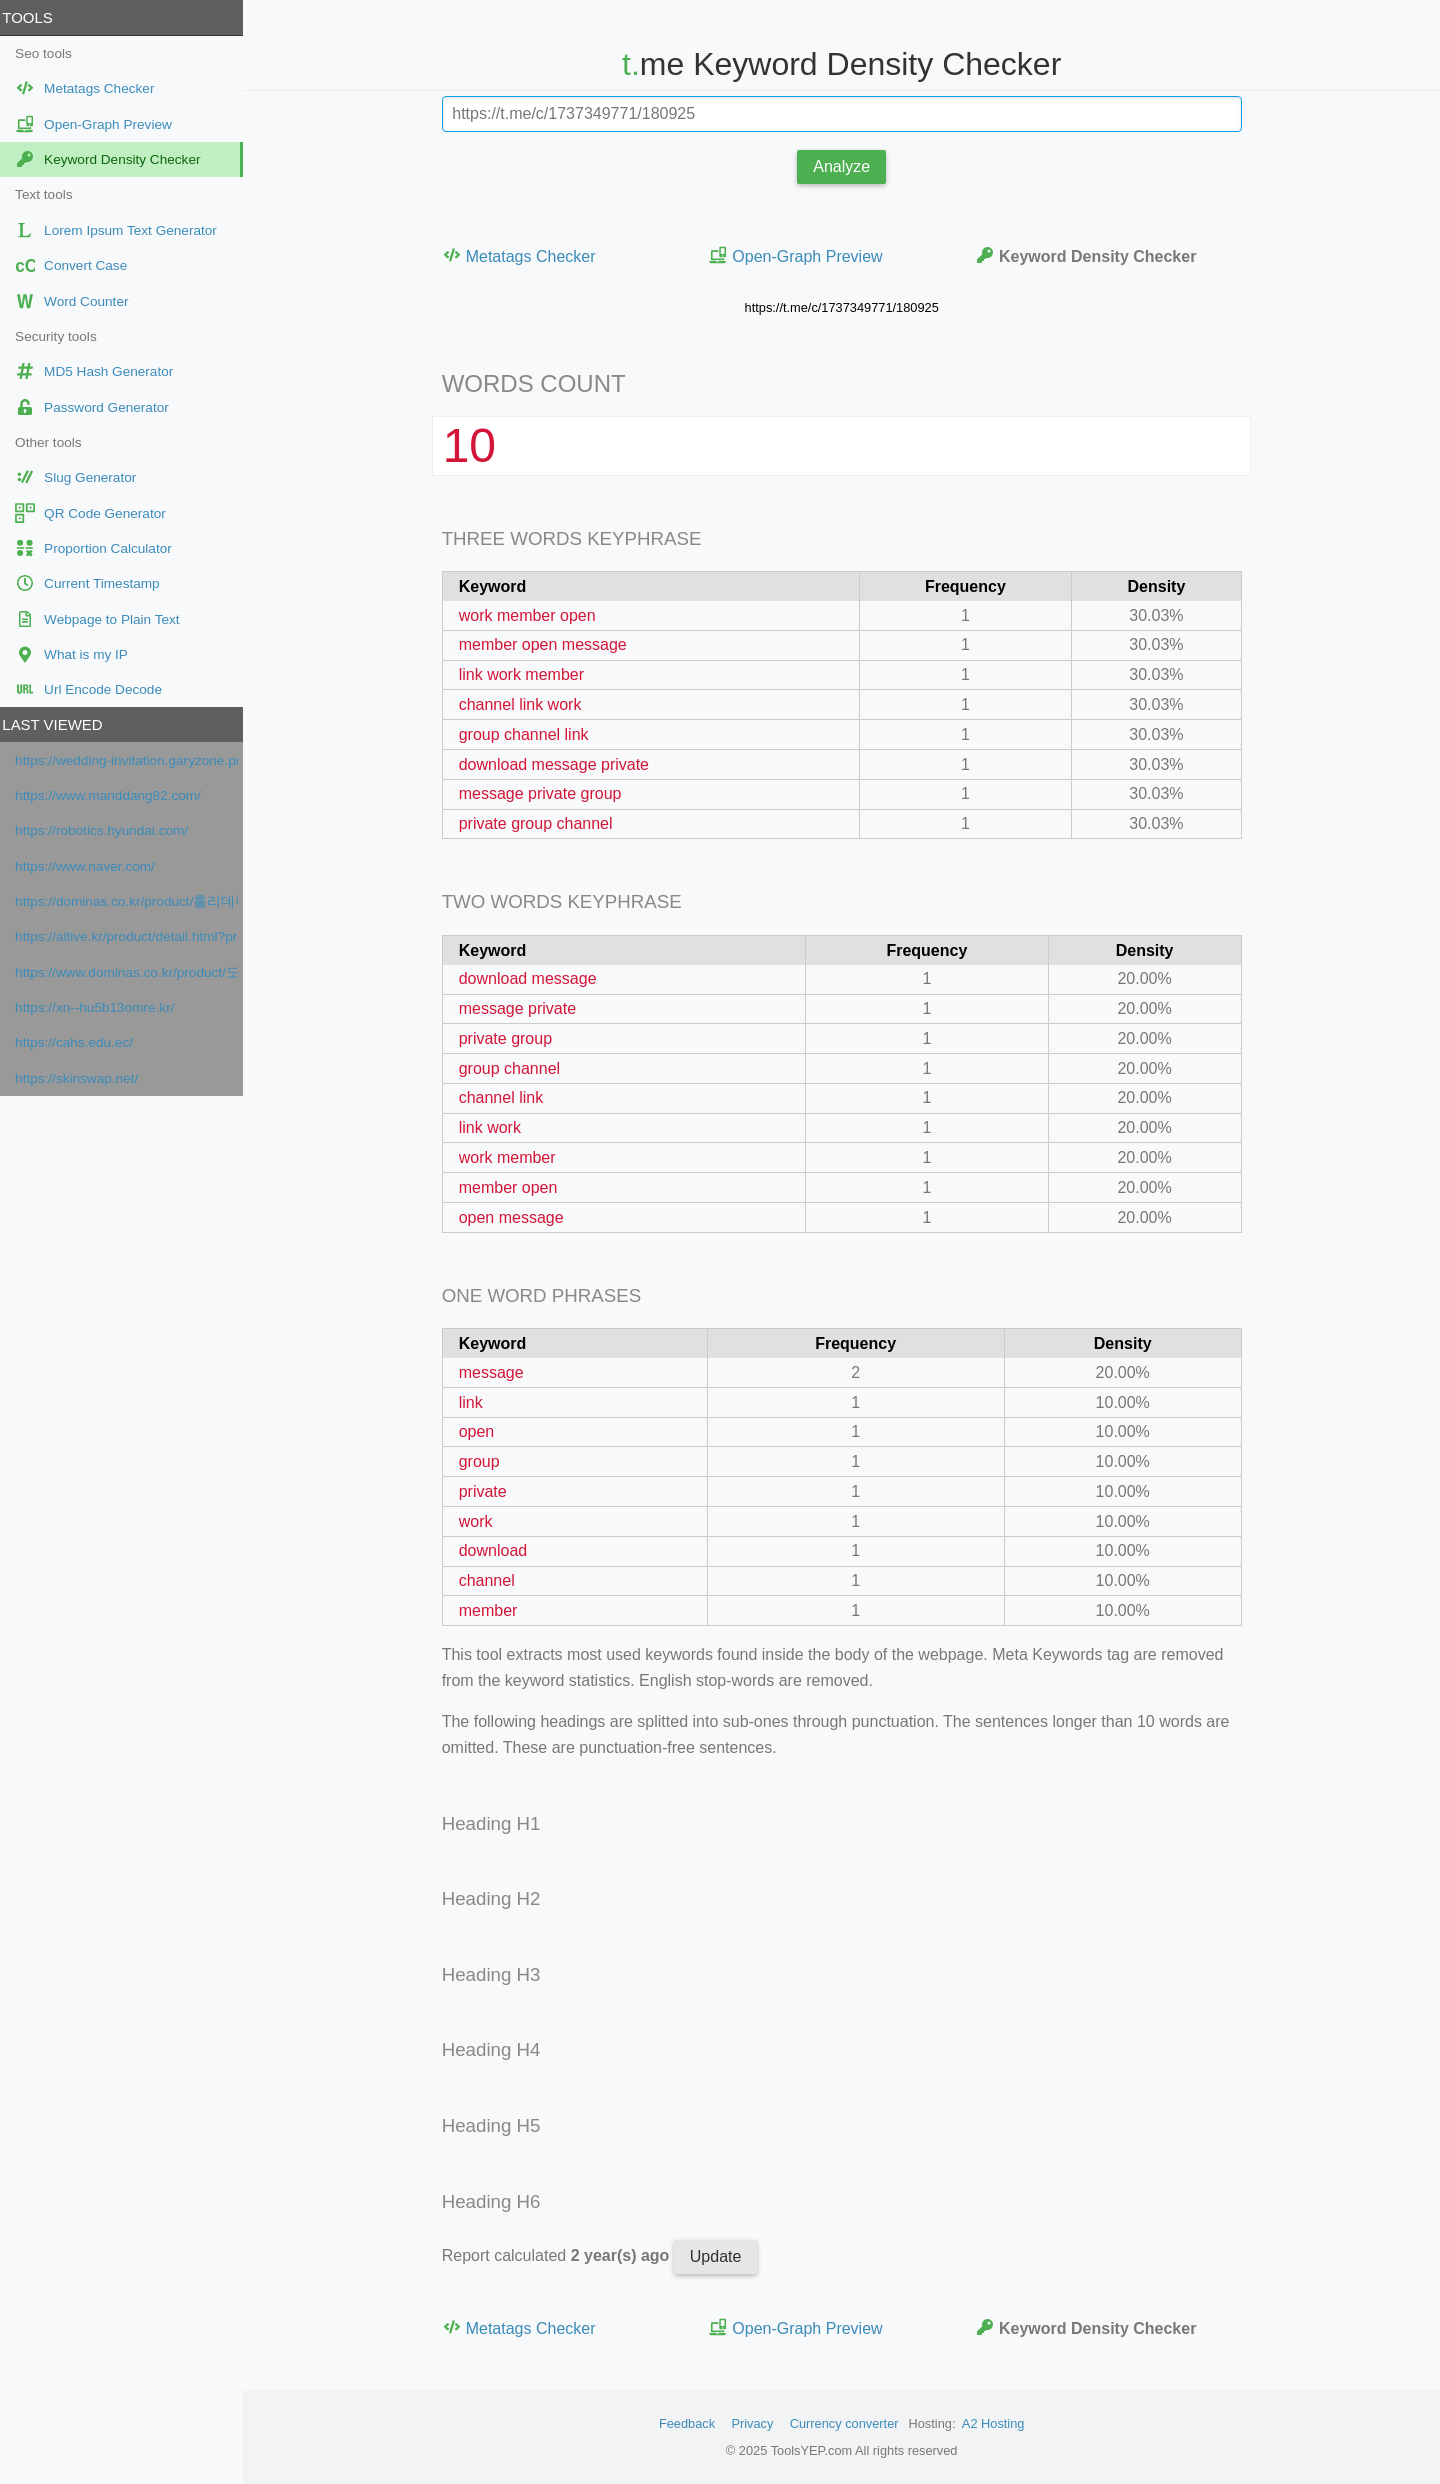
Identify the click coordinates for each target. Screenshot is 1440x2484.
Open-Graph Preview (799, 255)
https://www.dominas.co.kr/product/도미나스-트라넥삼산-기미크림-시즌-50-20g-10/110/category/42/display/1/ (133, 972)
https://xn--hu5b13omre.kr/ (101, 1007)
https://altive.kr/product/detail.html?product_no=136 (133, 936)
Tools (34, 17)
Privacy (756, 2423)
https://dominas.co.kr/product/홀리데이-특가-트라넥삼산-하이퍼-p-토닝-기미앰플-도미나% (133, 901)
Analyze (845, 166)
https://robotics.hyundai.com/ (108, 830)
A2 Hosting (996, 2423)
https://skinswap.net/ (83, 1078)
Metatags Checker (522, 255)
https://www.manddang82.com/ (115, 795)
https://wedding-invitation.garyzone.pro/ (133, 760)
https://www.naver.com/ (92, 866)
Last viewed (59, 724)
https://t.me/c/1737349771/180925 (845, 307)
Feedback (690, 2423)
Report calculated (561, 2255)
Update (719, 2256)
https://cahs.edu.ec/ (81, 1042)
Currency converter (847, 2423)
